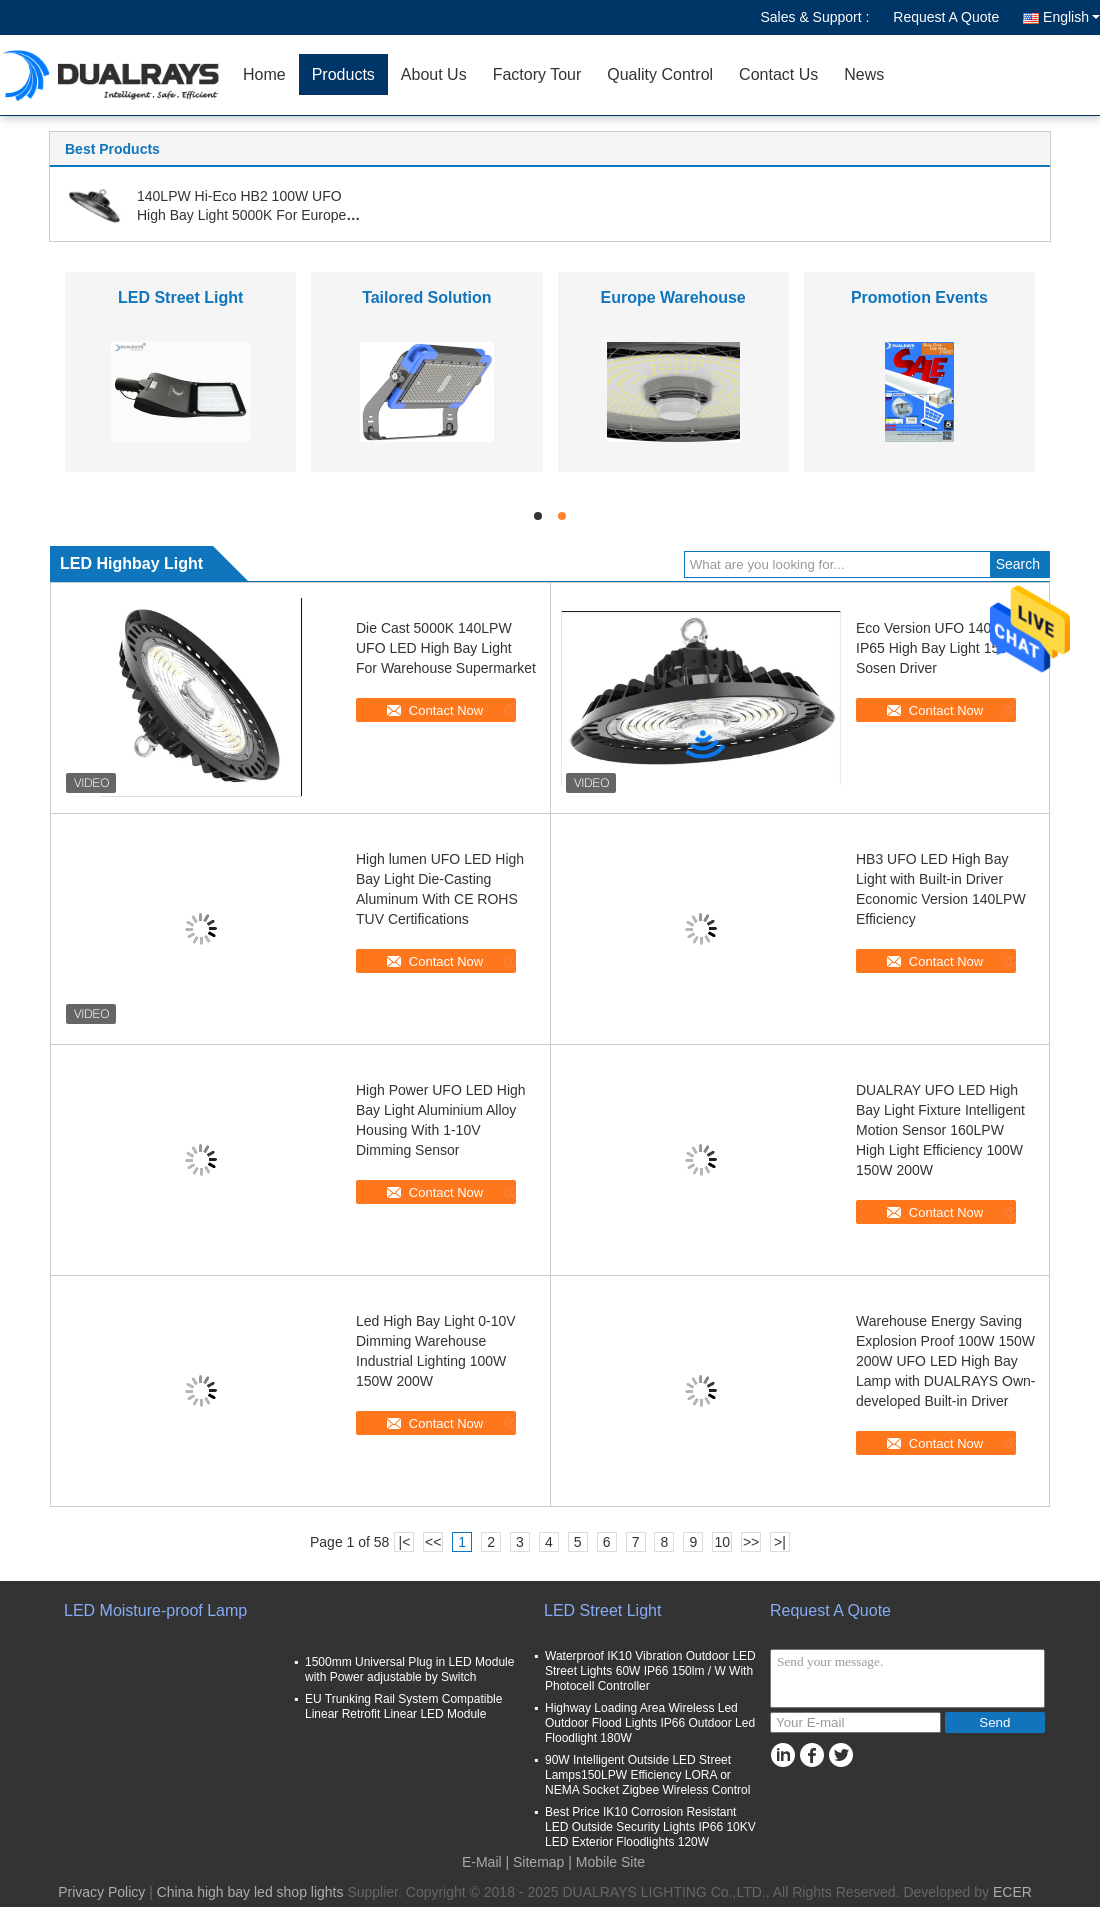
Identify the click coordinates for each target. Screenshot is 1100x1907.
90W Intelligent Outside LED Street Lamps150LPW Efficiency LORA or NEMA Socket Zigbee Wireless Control (647, 1775)
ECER (1012, 1892)
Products (343, 74)
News (864, 74)
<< (433, 1542)
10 (722, 1542)
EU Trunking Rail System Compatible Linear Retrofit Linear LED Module (403, 1706)
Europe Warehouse (673, 297)
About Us (434, 74)
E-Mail (482, 1862)
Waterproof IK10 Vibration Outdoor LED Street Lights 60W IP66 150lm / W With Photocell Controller (650, 1671)
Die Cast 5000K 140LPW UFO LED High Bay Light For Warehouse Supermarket (446, 648)
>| (780, 1542)
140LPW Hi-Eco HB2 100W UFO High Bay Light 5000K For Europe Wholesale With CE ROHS (241, 215)
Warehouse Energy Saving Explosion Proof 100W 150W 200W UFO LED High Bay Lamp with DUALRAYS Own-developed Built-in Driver (945, 1361)
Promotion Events (919, 297)
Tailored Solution (426, 297)
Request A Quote (946, 17)
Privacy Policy (101, 1892)
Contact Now (446, 710)
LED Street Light (180, 297)
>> (751, 1542)
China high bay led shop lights (250, 1892)
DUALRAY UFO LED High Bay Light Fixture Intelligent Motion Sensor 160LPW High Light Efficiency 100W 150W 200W (940, 1130)
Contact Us (778, 74)
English (1071, 17)
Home (264, 74)
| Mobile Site (606, 1862)
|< (405, 1542)
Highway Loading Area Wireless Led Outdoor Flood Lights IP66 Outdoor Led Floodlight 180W (650, 1723)
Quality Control (660, 74)
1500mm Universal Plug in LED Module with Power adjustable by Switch (409, 1669)
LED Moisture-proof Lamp (155, 1610)
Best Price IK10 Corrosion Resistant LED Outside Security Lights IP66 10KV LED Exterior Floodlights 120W (650, 1827)
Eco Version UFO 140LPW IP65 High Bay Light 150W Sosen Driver (939, 648)
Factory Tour (537, 74)
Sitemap (538, 1862)
